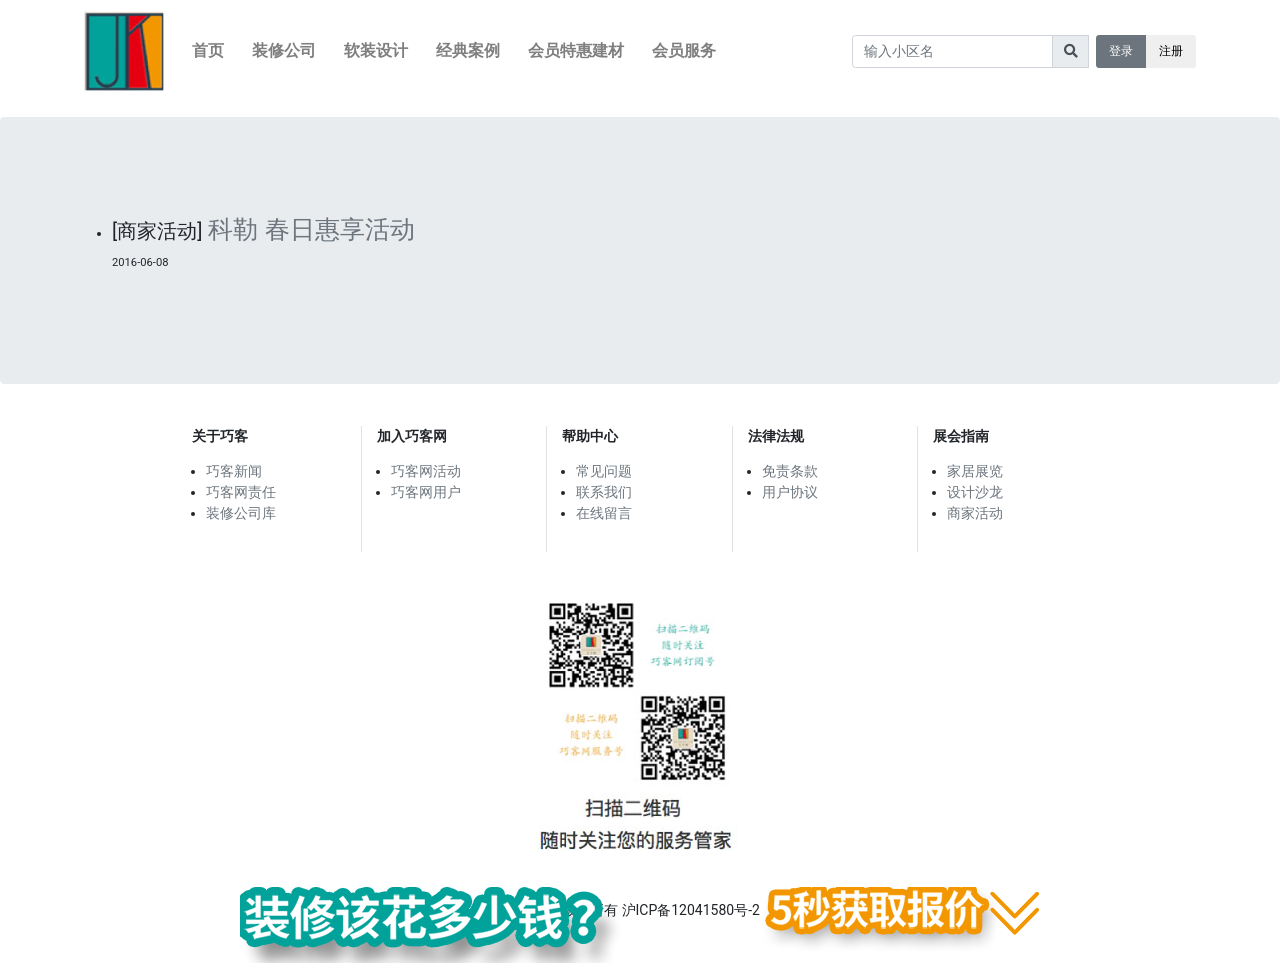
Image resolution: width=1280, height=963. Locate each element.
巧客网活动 (426, 471)
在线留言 (604, 513)
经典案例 (468, 50)
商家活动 (975, 513)
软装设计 (376, 50)
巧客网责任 (241, 492)
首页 (208, 50)
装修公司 (284, 50)
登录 (1121, 51)
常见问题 (604, 471)
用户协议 (790, 492)
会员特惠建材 (576, 50)
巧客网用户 (426, 492)
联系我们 (604, 492)
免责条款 (790, 471)
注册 (1171, 51)
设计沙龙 (975, 492)
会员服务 (684, 50)
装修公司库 (241, 513)
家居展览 (975, 471)
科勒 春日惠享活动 (311, 229)
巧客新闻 (234, 471)
